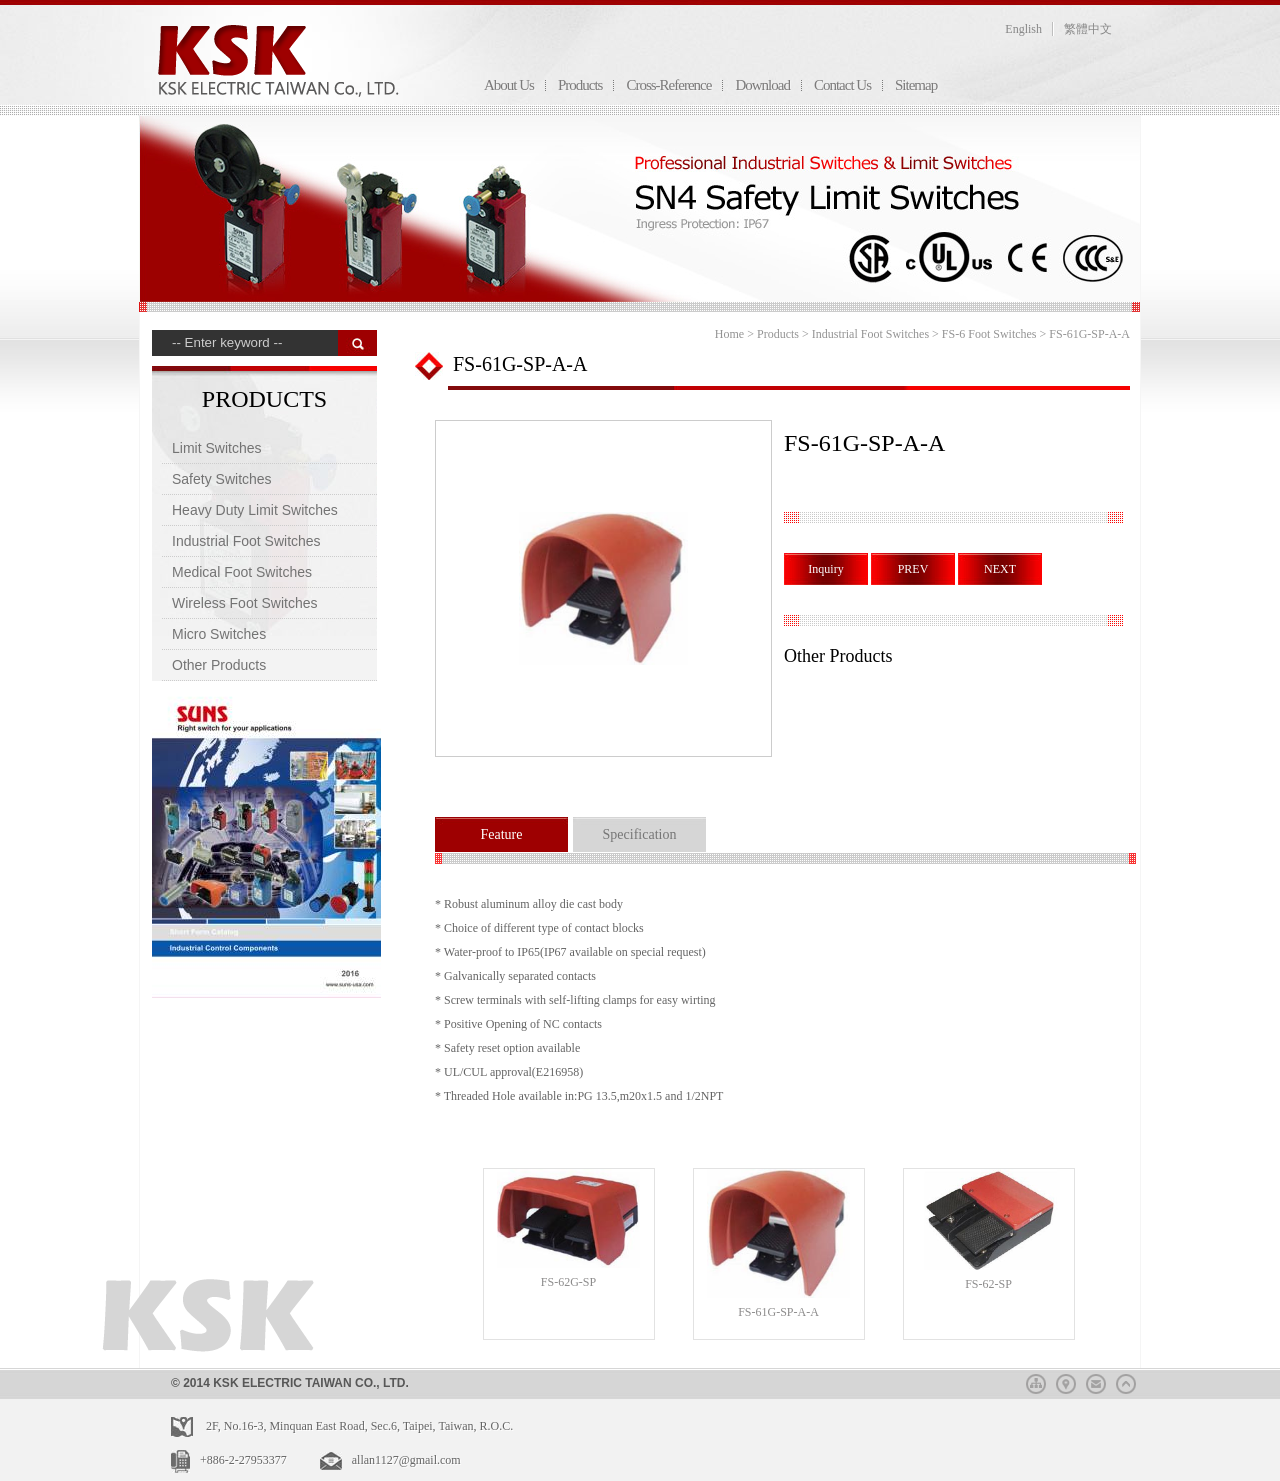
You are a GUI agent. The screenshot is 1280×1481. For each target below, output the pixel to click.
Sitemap (916, 85)
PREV (913, 569)
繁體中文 (1088, 29)
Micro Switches (219, 634)
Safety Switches (222, 479)
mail (1096, 1381)
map (1066, 1381)
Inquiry (825, 569)
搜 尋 (357, 343)
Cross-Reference (668, 85)
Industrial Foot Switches (246, 541)
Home (729, 334)
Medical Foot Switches (242, 572)
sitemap (1036, 1381)
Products (580, 85)
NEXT (1000, 569)
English (1023, 29)
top (1126, 1381)
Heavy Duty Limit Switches (255, 510)
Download (762, 85)
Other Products (219, 665)
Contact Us (842, 85)
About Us (509, 85)
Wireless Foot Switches (244, 603)
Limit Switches (216, 448)
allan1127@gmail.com (406, 1460)
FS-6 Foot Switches (989, 334)
